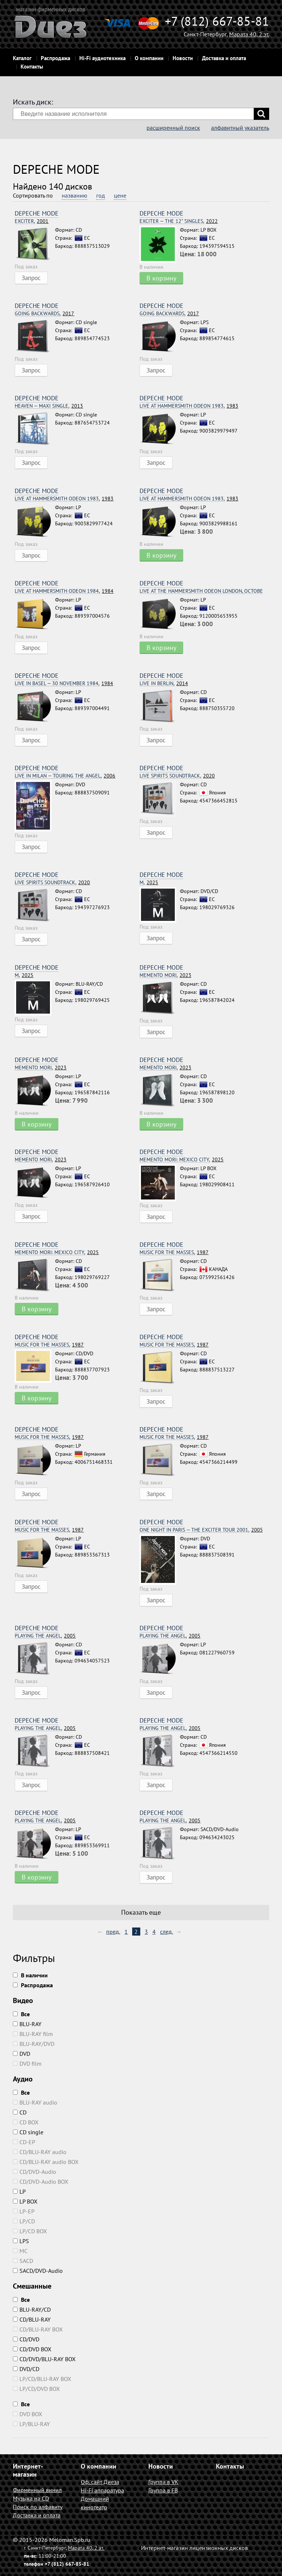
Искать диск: (33, 102)
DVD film (27, 2063)
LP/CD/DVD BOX (36, 2388)
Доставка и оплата (224, 58)
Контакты (32, 66)
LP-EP (24, 2211)
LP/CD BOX (30, 2231)
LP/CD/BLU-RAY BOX (42, 2378)
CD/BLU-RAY (32, 2319)
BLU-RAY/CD (32, 2309)
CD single (28, 2132)
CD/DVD (26, 2339)
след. (166, 1931)
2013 (49, 406)
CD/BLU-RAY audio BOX (46, 2161)
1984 (64, 591)
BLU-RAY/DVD (33, 2043)
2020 (177, 776)
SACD (23, 2260)
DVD (21, 2053)
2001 (31, 221)
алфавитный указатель (240, 127)
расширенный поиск (173, 127)
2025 (149, 882)
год (100, 195)
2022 (179, 221)
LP (19, 2191)
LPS (21, 2241)
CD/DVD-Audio (34, 2171)
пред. (113, 1931)
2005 (201, 1530)
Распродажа (55, 58)
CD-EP (24, 2142)
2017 (44, 313)
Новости (183, 58)
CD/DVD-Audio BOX (40, 2181)
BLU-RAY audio (35, 2102)
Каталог (22, 58)
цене (120, 195)
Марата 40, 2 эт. (249, 34)
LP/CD (24, 2221)
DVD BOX (27, 2414)
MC (20, 2251)
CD (19, 2112)
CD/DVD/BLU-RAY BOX (44, 2359)
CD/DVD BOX (32, 2349)
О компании (149, 58)
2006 (65, 776)
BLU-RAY (27, 2024)
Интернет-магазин (28, 2470)
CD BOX (26, 2122)
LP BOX (25, 2201)
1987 (174, 1252)
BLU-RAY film (33, 2033)
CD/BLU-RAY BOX (38, 2329)
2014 (164, 683)
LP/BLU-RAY (31, 2424)
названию (74, 195)
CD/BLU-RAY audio (39, 2152)
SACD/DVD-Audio (38, 2270)
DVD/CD (26, 2369)
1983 (189, 406)
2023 (165, 975)
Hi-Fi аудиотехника (102, 58)
